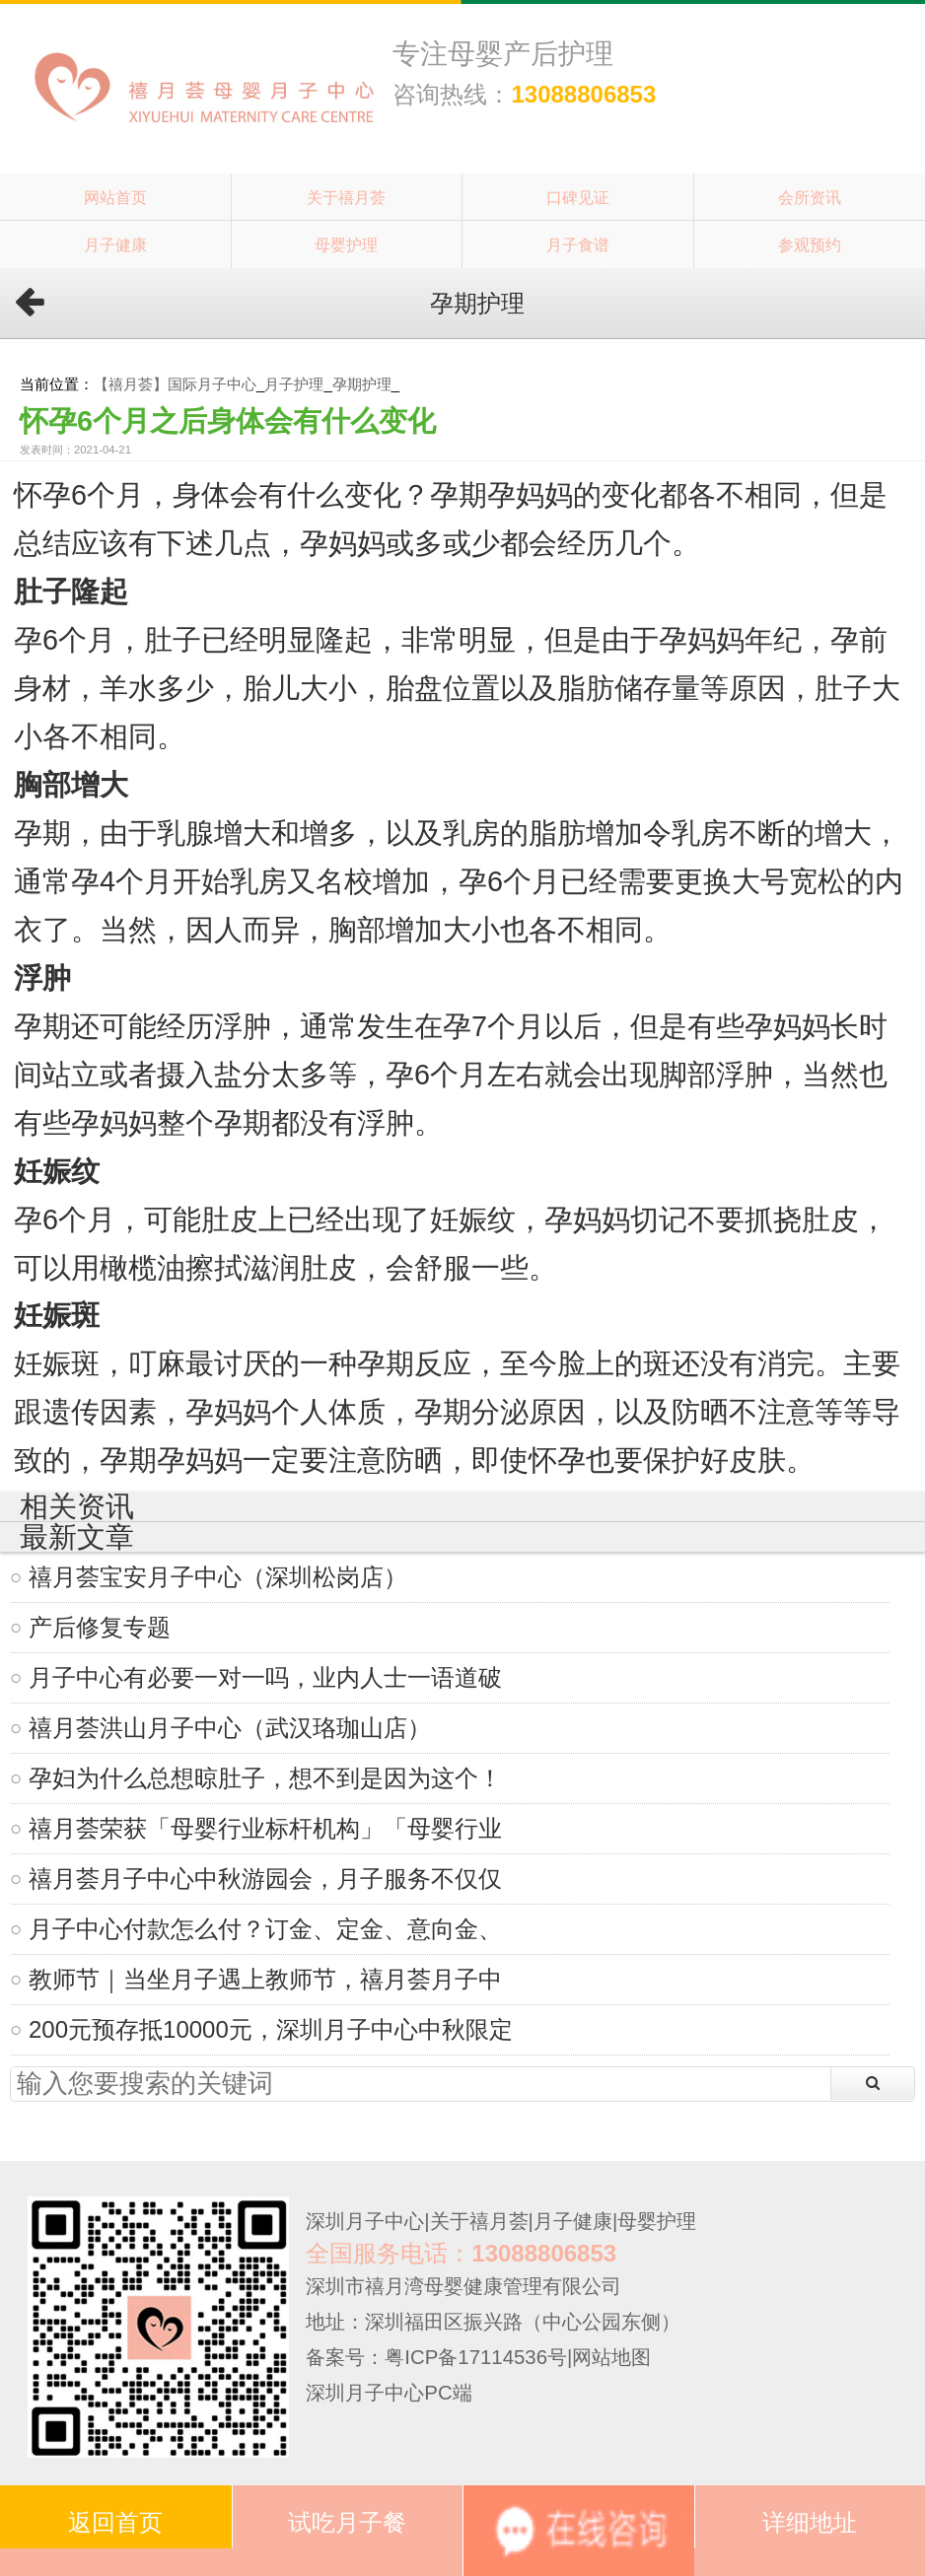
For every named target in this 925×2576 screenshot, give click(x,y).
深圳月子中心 (365, 2221)
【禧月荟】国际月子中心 (175, 384)
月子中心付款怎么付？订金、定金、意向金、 (265, 1928)
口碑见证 (577, 197)
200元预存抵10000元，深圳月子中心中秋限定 (271, 2029)
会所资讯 (809, 197)
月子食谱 (577, 244)
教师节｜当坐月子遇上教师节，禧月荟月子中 (265, 1979)
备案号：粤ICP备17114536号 (436, 2357)
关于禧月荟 (346, 197)
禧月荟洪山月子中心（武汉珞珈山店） (230, 1727)
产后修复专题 (100, 1627)
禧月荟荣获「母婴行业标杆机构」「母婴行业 (265, 1828)
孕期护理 (361, 384)
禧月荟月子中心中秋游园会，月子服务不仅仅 (265, 1878)
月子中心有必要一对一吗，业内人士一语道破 (265, 1677)
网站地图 (611, 2357)
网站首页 (115, 197)
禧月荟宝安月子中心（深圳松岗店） (218, 1577)
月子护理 (293, 384)
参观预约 (809, 244)
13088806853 (583, 94)
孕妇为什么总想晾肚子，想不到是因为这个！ (265, 1778)
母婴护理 (346, 244)
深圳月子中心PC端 (388, 2392)
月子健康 (115, 244)
